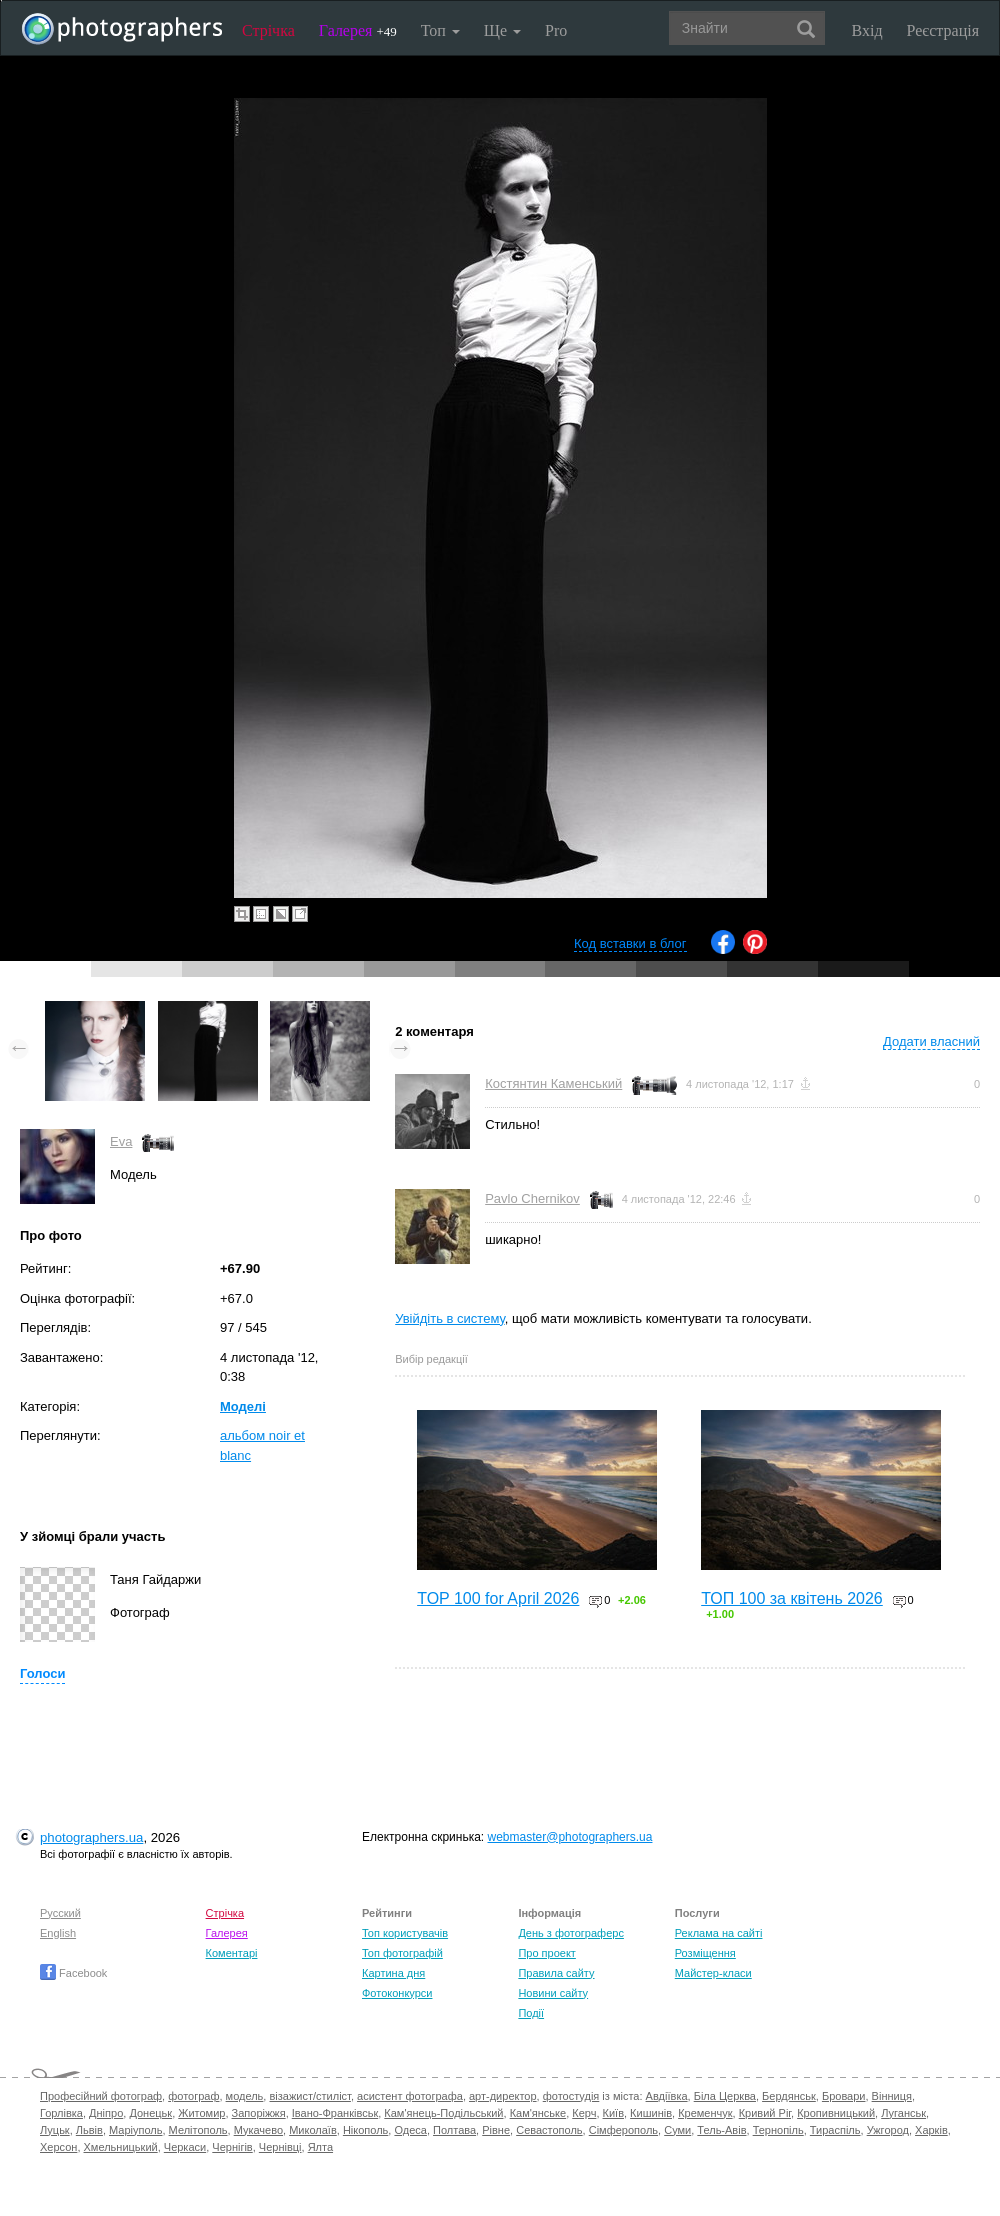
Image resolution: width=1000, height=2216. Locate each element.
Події (531, 2013)
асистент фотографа (410, 2096)
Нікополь (365, 2130)
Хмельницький (121, 2147)
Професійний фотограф (101, 2096)
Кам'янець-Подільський (443, 2113)
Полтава (454, 2130)
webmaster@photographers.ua (570, 1837)
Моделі (243, 1406)
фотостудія (571, 2096)
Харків (931, 2130)
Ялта (320, 2147)
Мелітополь (198, 2130)
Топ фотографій (402, 1953)
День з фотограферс (571, 1933)
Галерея (358, 30)
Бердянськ (789, 2096)
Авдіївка (667, 2096)
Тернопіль (778, 2130)
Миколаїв (313, 2130)
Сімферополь (623, 2130)
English (58, 1933)
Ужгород (888, 2130)
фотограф (193, 2096)
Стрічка (268, 30)
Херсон (58, 2147)
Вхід (867, 30)
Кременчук (705, 2113)
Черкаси (185, 2147)
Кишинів (651, 2113)
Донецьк (150, 2113)
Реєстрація (943, 30)
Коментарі (232, 1953)
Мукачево (258, 2130)
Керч (584, 2113)
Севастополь (549, 2130)
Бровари (844, 2096)
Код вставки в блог (630, 943)
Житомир (201, 2113)
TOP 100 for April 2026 (498, 1598)
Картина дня (393, 1973)
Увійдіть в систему (450, 1318)
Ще (502, 30)
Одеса (410, 2130)
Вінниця (892, 2096)
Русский (60, 1913)
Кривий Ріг (765, 2113)
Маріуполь (135, 2130)
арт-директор (503, 2096)
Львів (89, 2130)
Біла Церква (725, 2096)
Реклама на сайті (719, 1933)
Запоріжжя (259, 2113)
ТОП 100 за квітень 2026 (792, 1598)
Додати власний (931, 1041)
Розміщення (705, 1953)
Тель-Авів (721, 2130)
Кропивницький (836, 2113)
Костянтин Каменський (553, 1083)
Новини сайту (553, 1993)
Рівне (496, 2130)
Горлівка (61, 2113)
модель (245, 2096)
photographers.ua (91, 1837)
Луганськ (903, 2113)
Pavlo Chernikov (532, 1198)
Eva (121, 1141)
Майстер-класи (713, 1973)
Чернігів (232, 2147)
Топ (440, 30)
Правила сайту (556, 1973)
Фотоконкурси (397, 1993)
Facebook (73, 1973)
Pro (556, 30)
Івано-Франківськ (335, 2113)
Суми (677, 2130)
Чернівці (280, 2147)
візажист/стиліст (309, 2096)
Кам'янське (538, 2113)
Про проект (546, 1953)
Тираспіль (835, 2130)
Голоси (42, 1673)
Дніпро (106, 2113)
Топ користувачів (405, 1933)
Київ (613, 2113)
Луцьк (55, 2130)
